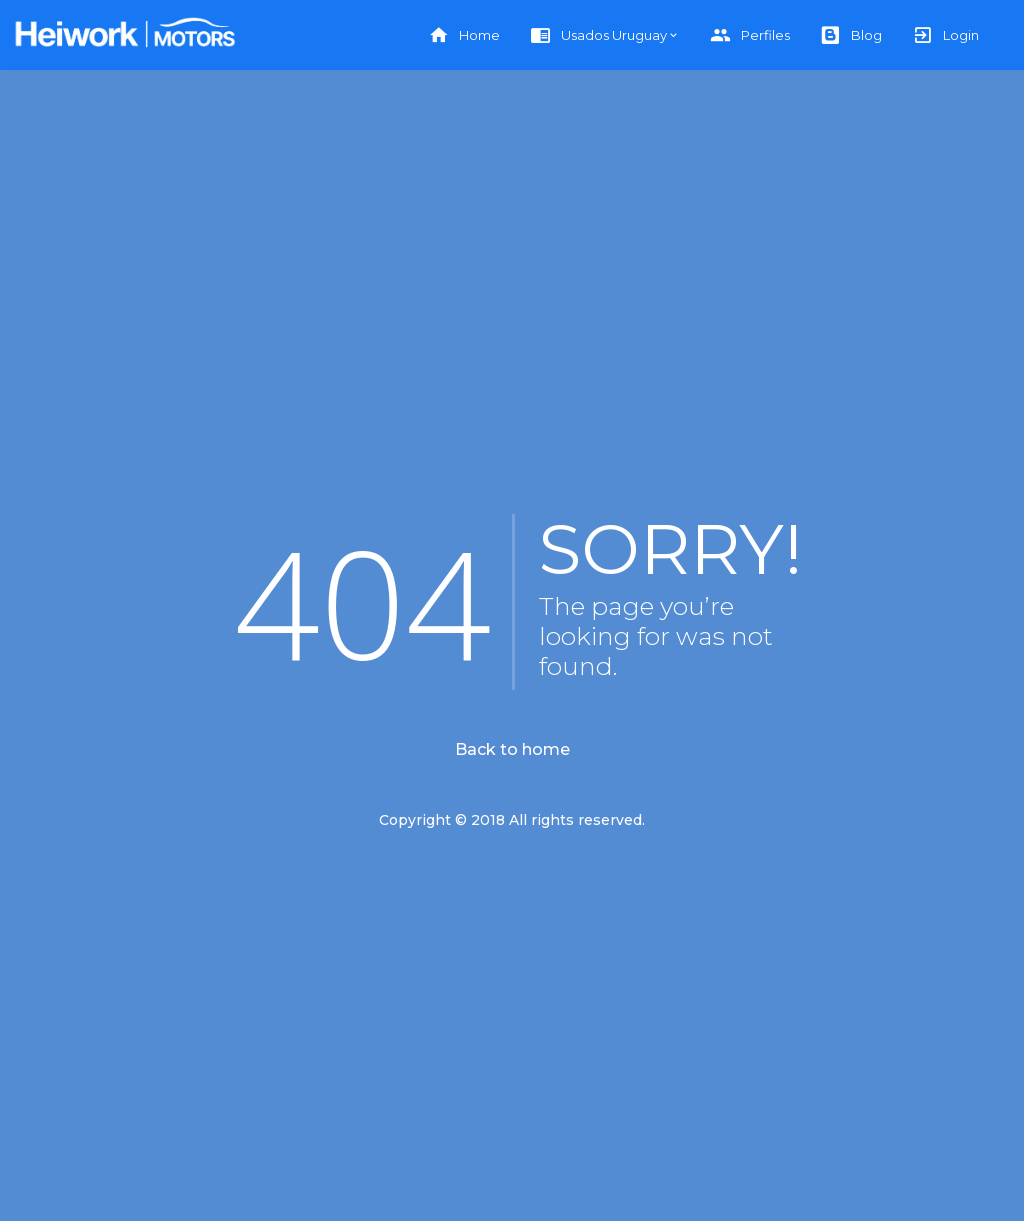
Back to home (512, 749)
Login (945, 35)
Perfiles (750, 35)
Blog (851, 35)
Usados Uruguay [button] (598, 35)
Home (464, 35)
